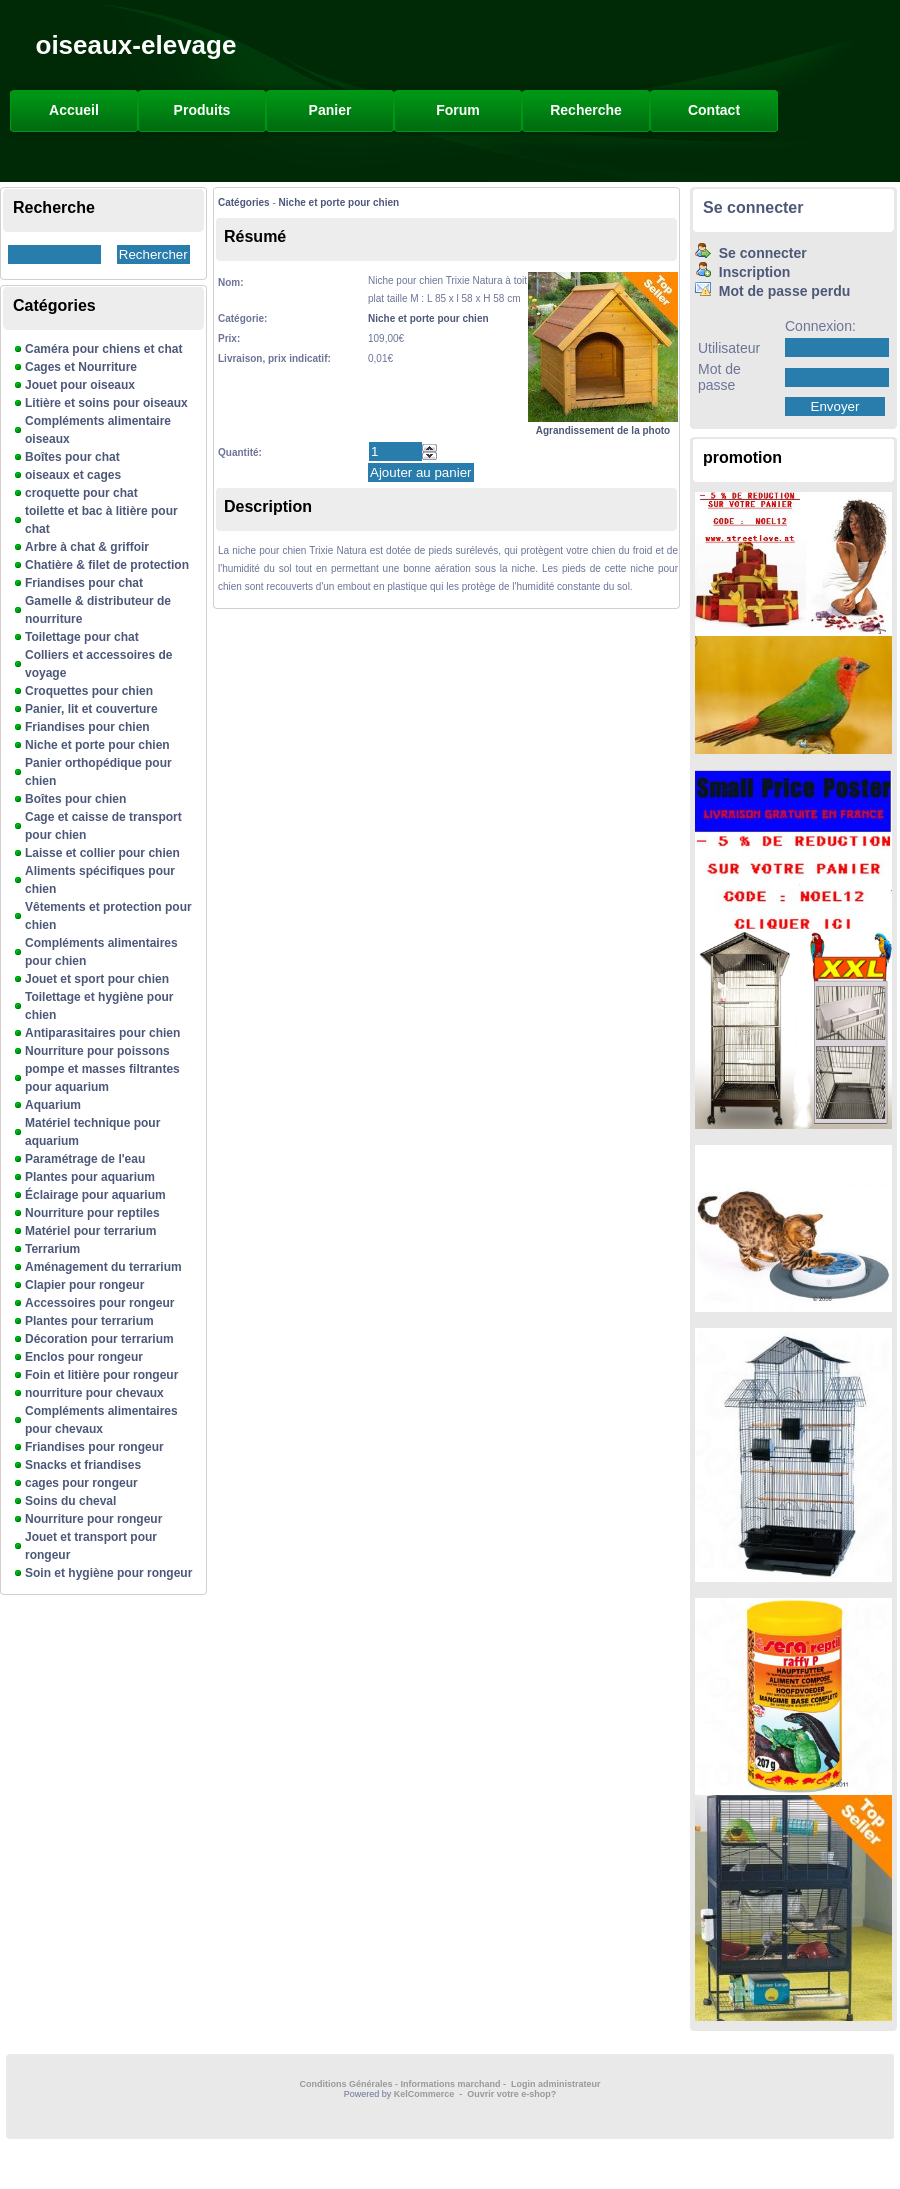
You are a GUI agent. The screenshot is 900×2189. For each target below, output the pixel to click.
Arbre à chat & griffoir (87, 547)
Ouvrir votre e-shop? (511, 2094)
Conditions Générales (345, 2084)
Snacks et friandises (83, 1465)
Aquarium (53, 1105)
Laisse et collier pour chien (102, 853)
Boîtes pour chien (75, 799)
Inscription (742, 272)
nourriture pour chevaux (94, 1393)
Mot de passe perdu (772, 291)
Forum (458, 110)
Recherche (586, 110)
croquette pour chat (81, 493)
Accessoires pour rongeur (99, 1303)
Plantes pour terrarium (89, 1321)
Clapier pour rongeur (84, 1285)
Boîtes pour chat (72, 457)
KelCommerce (425, 2094)
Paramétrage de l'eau (85, 1159)
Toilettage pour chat (82, 637)
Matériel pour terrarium (90, 1231)
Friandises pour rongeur (94, 1447)
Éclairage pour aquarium (95, 1195)
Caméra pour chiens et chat (103, 349)
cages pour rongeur (81, 1483)
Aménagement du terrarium (103, 1267)
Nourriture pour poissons (97, 1051)
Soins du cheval (70, 1501)
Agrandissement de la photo (603, 424)
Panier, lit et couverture (91, 709)
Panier (330, 110)
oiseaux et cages (73, 475)
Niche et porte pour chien (97, 745)
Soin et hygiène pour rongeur (108, 1573)
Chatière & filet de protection (107, 565)
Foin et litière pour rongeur (101, 1375)
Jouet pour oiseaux (80, 385)
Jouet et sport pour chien (97, 979)
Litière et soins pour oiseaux (106, 403)
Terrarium (52, 1249)
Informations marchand (451, 2084)
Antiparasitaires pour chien (102, 1033)
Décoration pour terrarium (99, 1339)
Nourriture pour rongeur (93, 1519)
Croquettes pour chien (89, 691)
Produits (202, 110)
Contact (714, 110)
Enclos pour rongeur (84, 1357)
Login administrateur (556, 2084)
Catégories (244, 202)
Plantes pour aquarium (90, 1177)
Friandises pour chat (84, 583)
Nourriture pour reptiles (92, 1213)
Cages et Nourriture (81, 367)
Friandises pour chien (87, 727)
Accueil (74, 110)
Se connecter (753, 207)
